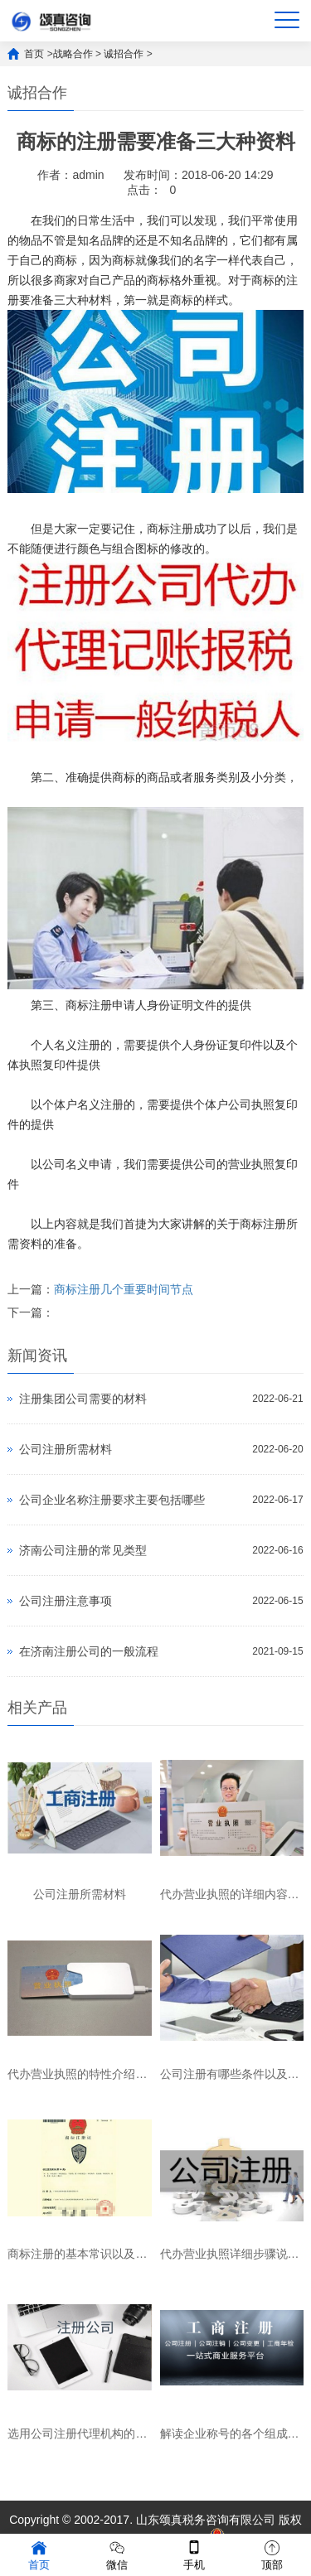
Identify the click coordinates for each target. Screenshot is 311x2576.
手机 (194, 2554)
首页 (34, 54)
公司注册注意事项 (65, 1600)
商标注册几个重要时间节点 (123, 1289)
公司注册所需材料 (65, 1449)
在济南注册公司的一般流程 (88, 1651)
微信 (117, 2554)
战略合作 (73, 54)
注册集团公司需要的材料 (83, 1398)
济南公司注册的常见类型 (83, 1550)
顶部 (272, 2554)
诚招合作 (123, 54)
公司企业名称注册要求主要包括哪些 (112, 1499)
